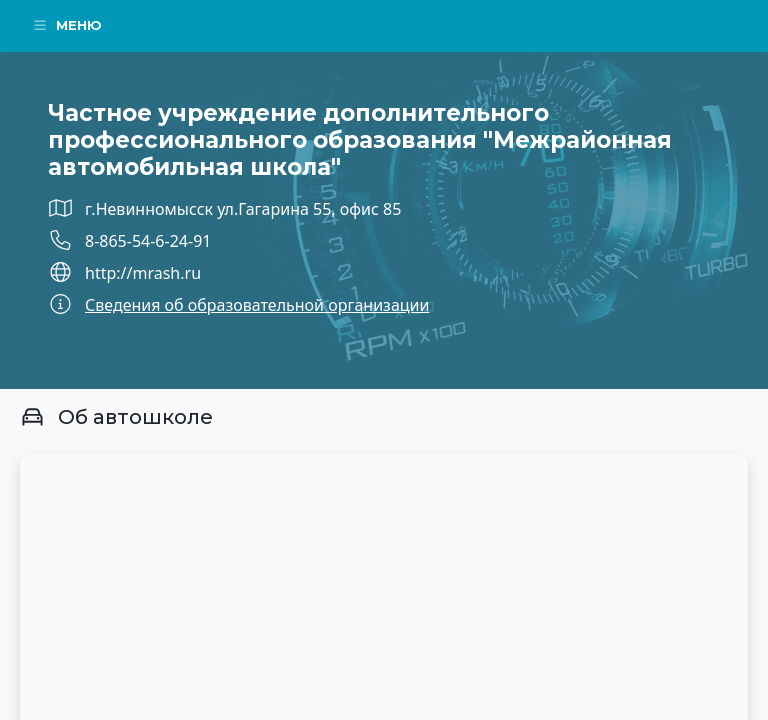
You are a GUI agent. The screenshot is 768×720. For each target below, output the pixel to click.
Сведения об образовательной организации (257, 305)
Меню (67, 25)
